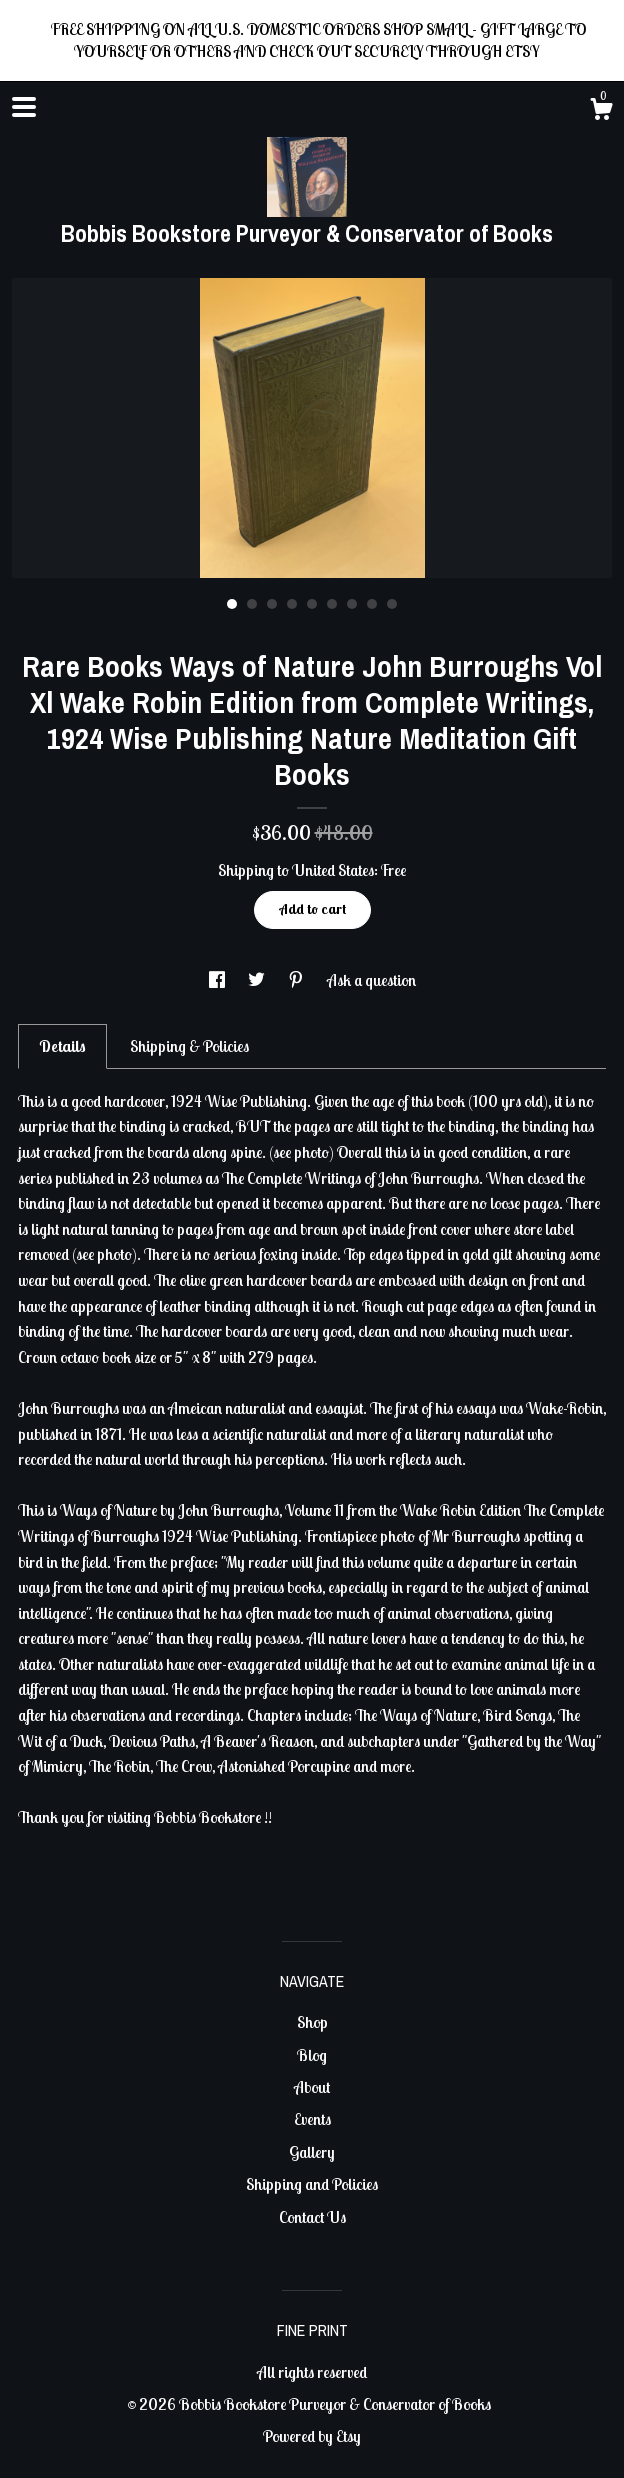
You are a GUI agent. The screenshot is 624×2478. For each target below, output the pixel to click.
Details (62, 1046)
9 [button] (392, 604)
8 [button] (372, 604)
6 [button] (332, 604)
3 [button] (272, 604)
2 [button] (252, 604)
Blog (312, 2055)
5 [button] (312, 604)
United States (333, 870)
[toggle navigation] (24, 107)
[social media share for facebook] (218, 980)
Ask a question (371, 980)
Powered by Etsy (312, 2436)
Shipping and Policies (312, 2184)
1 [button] (232, 604)
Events (312, 2119)
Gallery (312, 2152)
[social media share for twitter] (258, 980)
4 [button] (292, 604)
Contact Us (312, 2217)
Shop (312, 2022)
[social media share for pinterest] (297, 980)
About (312, 2087)
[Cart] (601, 112)
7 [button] (352, 604)
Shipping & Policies (189, 1046)
